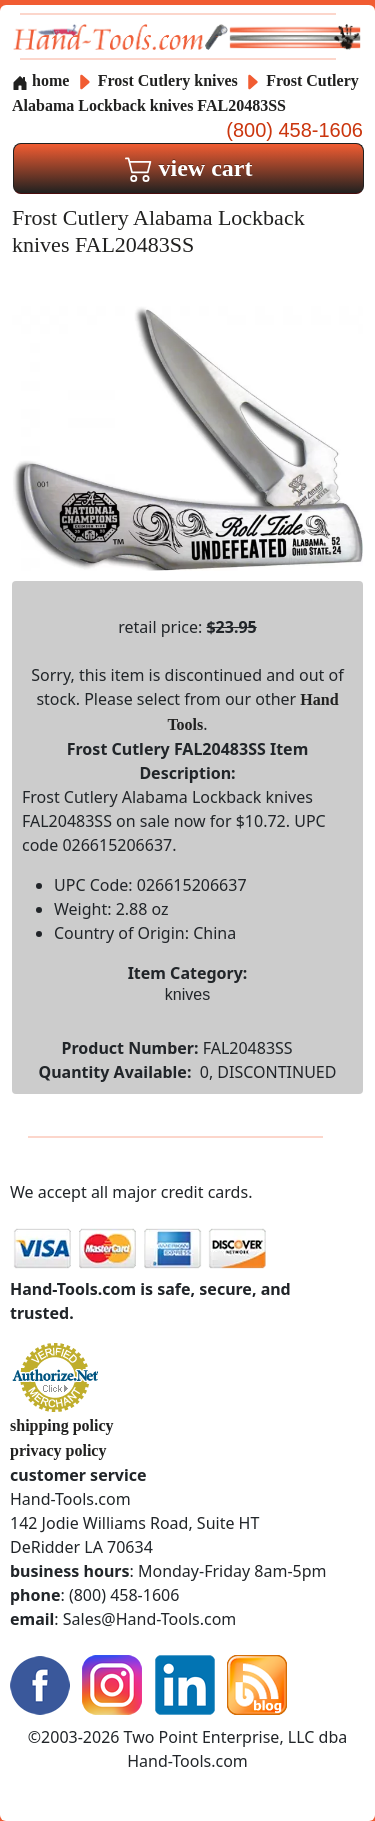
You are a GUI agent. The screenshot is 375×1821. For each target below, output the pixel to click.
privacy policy (58, 1450)
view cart (189, 168)
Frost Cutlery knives (168, 80)
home (40, 80)
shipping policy (62, 1425)
